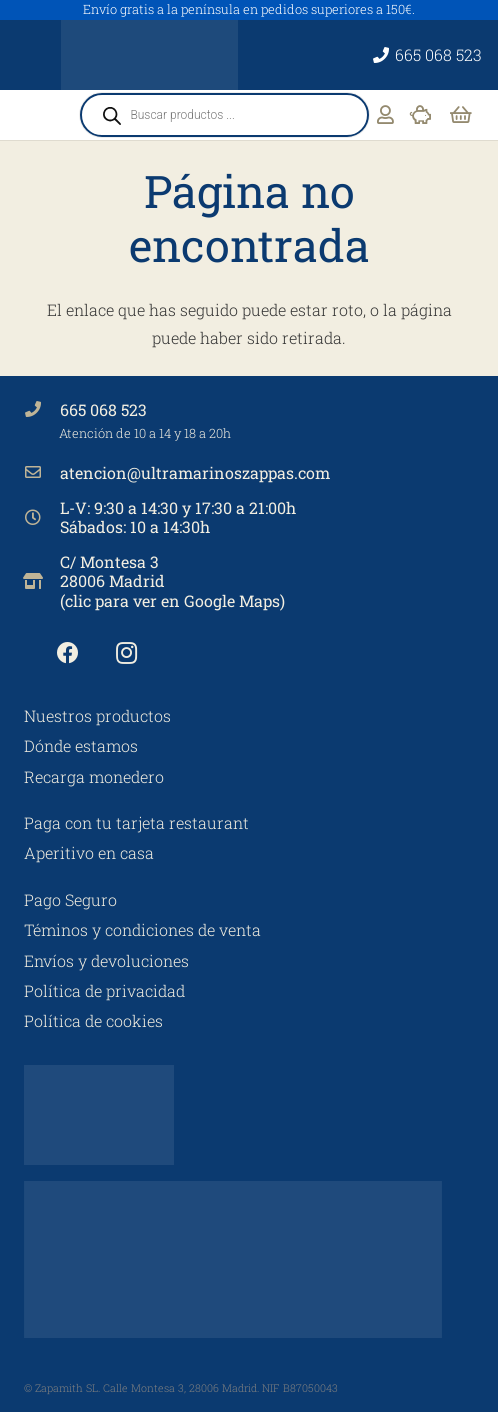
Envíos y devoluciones (106, 960)
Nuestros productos (97, 715)
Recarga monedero (94, 776)
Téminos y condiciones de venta (142, 929)
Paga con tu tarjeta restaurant (136, 822)
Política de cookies (93, 1020)
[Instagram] (126, 653)
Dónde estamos (81, 745)
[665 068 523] (42, 409)
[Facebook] (67, 653)
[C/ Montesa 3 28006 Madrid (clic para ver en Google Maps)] (42, 581)
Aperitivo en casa (89, 852)
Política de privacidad (104, 990)
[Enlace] (385, 114)
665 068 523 (103, 409)
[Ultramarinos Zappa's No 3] (150, 55)
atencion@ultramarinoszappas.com (195, 472)
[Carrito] (461, 115)
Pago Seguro (70, 899)
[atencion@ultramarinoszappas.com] (42, 472)
